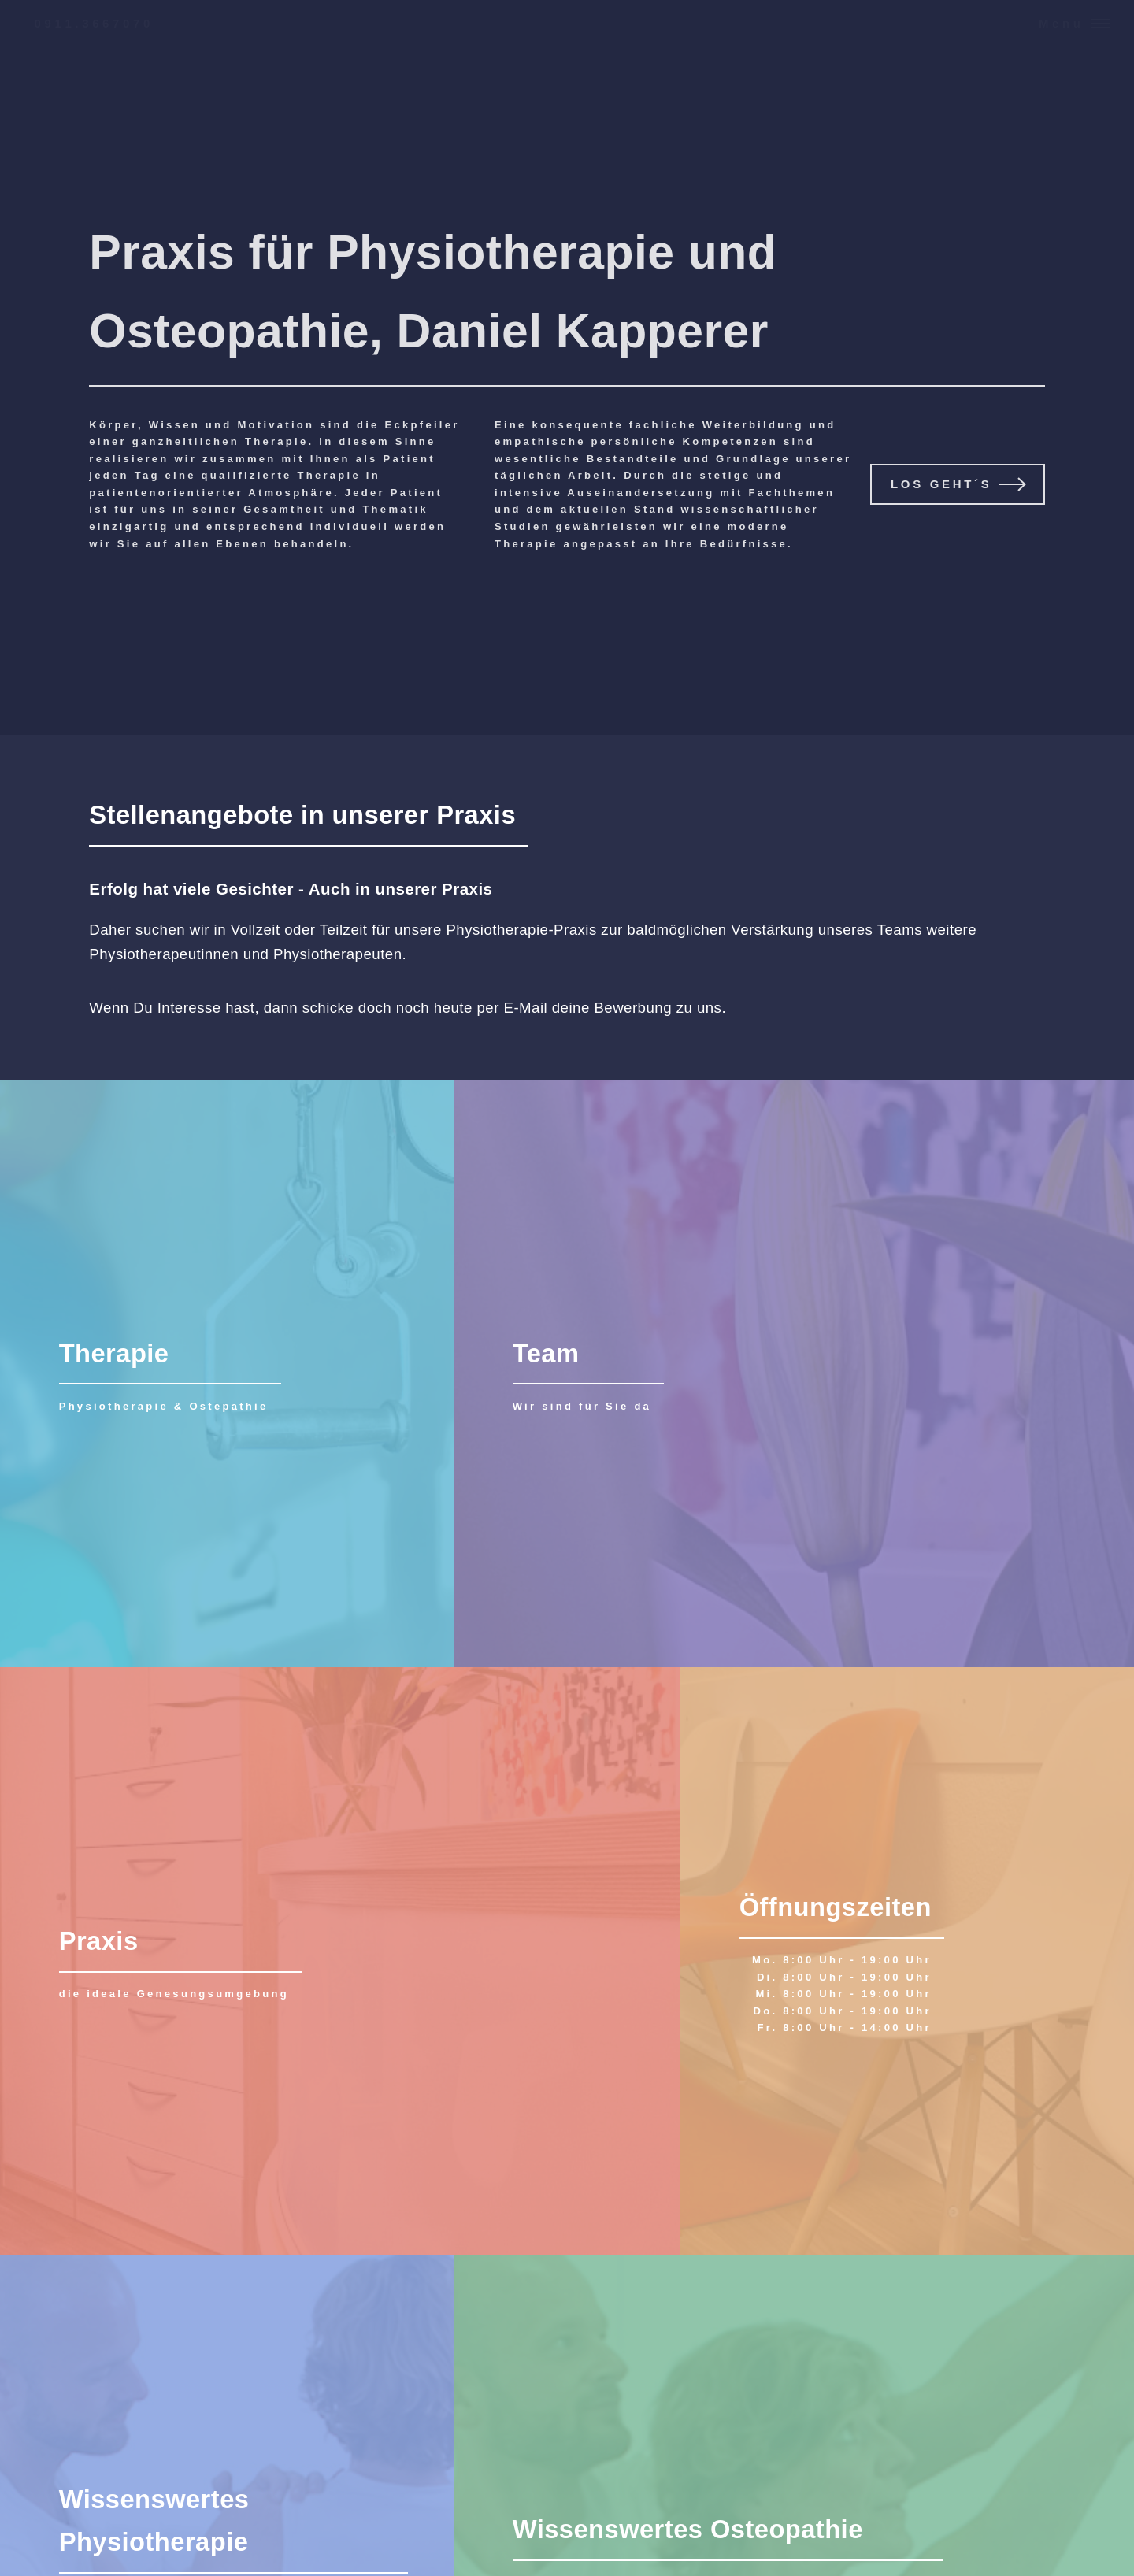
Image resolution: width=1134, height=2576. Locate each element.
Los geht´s (941, 484)
